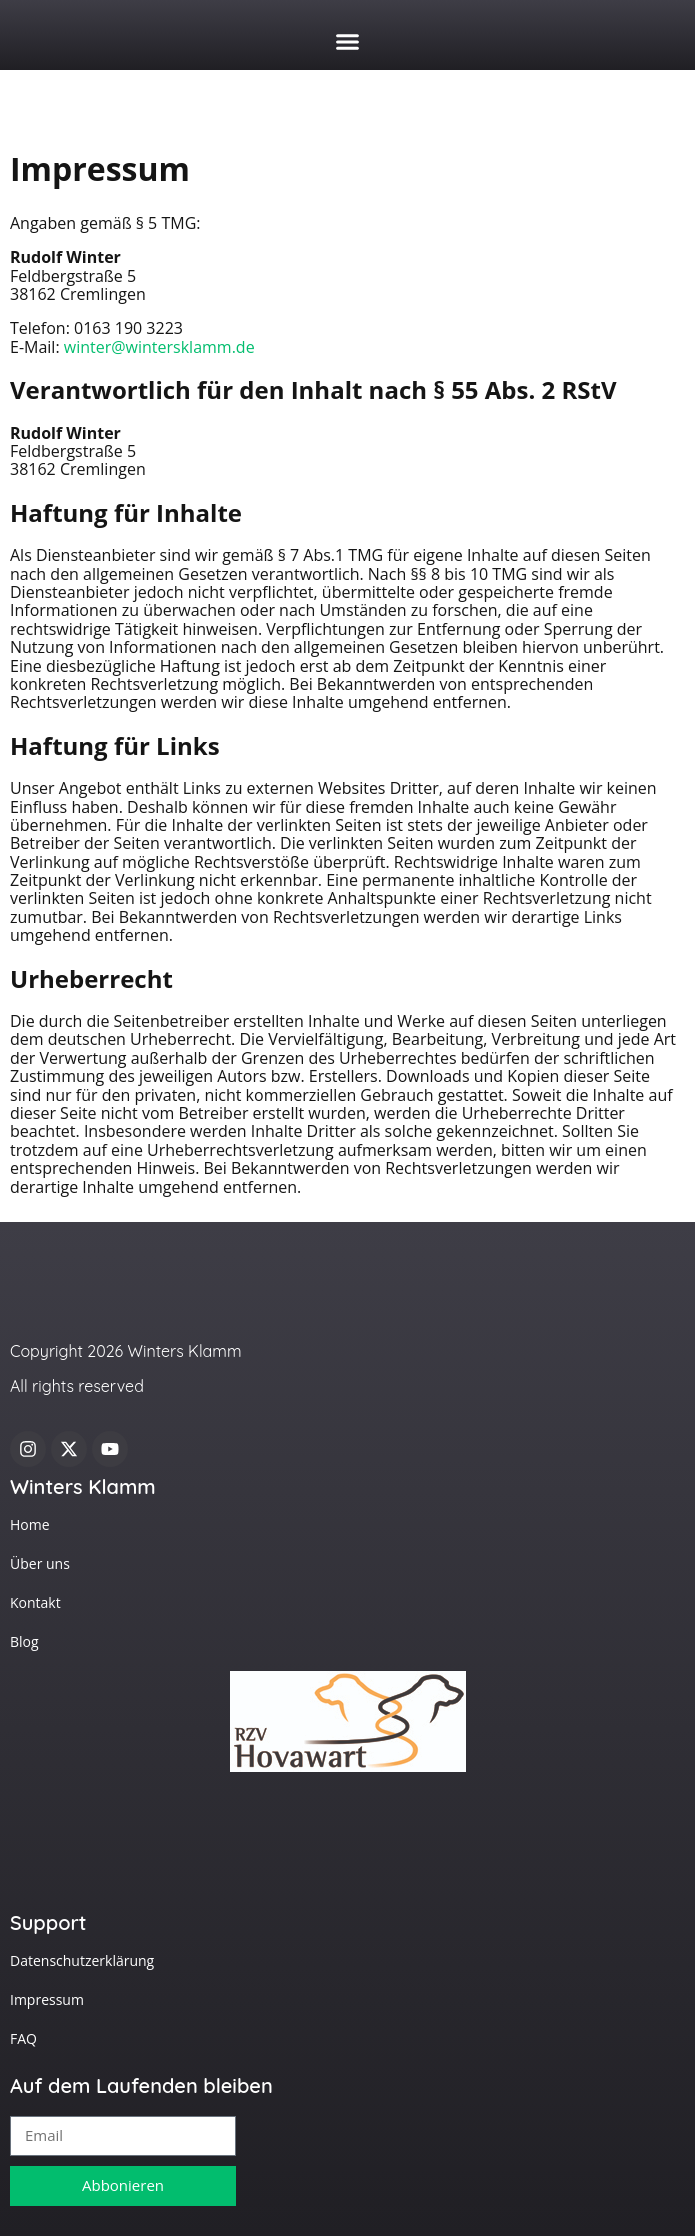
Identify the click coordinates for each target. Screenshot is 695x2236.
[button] (348, 42)
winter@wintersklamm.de (159, 347)
